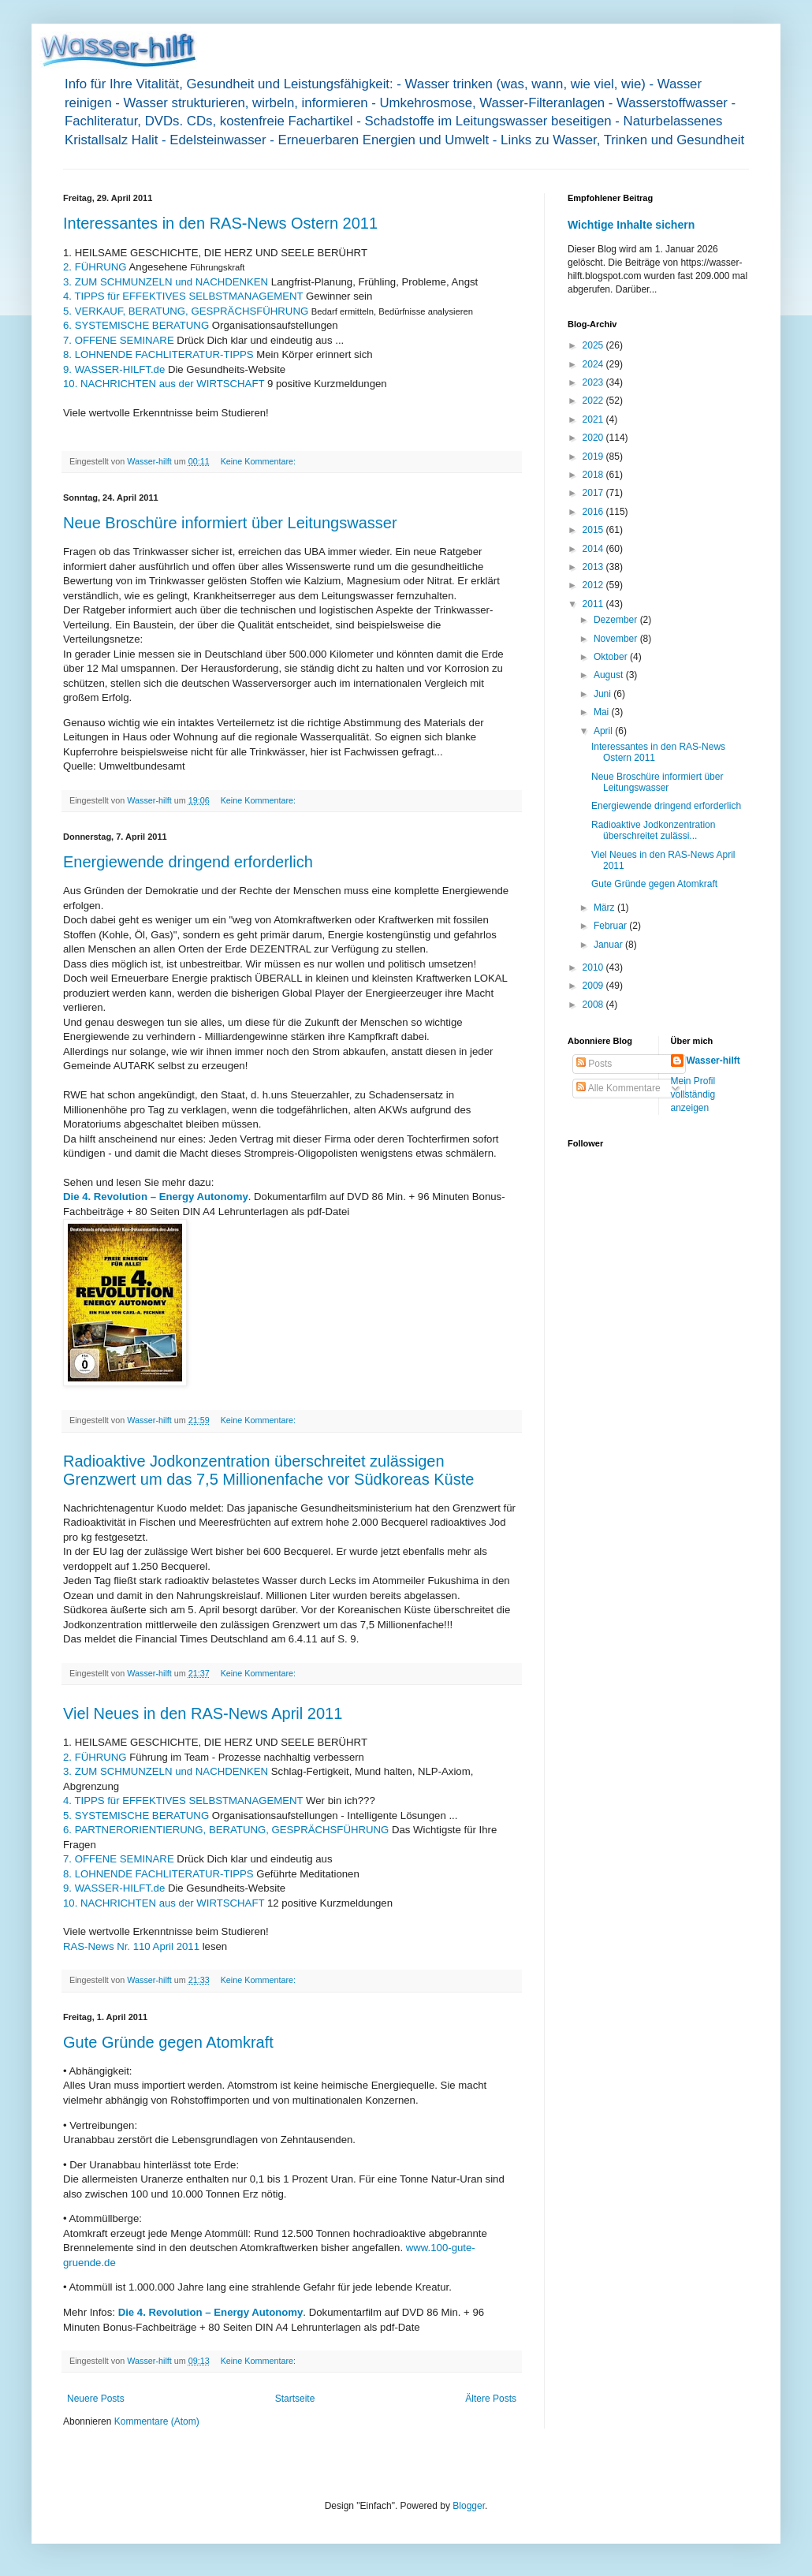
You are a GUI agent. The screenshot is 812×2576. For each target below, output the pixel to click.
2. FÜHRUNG (95, 267)
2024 (594, 364)
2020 (594, 437)
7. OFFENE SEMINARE (118, 340)
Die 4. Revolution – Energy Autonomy (155, 1196)
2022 (594, 400)
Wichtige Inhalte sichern (631, 224)
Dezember (617, 619)
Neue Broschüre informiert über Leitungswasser (230, 522)
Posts (594, 1063)
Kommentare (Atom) (156, 2421)
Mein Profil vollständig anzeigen (693, 1094)
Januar (609, 944)
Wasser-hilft (713, 1060)
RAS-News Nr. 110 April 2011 (131, 1946)
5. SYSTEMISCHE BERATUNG (136, 1815)
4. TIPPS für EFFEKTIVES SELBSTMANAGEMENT (183, 296)
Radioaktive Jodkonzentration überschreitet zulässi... (653, 830)
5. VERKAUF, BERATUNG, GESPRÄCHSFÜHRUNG (185, 311)
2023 (594, 382)
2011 (594, 604)
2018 (594, 474)
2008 (594, 1004)
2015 (594, 529)
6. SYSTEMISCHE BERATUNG (136, 325)
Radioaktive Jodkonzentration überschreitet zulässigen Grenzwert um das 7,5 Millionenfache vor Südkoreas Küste (268, 1470)
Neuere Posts (96, 2398)
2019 (594, 456)
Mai (603, 712)
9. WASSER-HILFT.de (114, 369)
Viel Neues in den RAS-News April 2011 (202, 1713)
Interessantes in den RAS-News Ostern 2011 (220, 223)
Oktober (612, 656)
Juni (603, 693)
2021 (594, 419)
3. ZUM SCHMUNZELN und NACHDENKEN (165, 282)
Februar (611, 925)
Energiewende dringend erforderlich (188, 861)
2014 (594, 548)
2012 (594, 585)
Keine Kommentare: (259, 461)
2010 (594, 967)
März (605, 907)
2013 (594, 566)
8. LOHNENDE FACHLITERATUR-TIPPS (158, 354)
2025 (594, 345)
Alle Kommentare (618, 1088)
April (604, 730)
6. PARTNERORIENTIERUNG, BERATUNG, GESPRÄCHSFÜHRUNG (226, 1830)
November (617, 638)
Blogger (469, 2505)
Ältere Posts (490, 2398)
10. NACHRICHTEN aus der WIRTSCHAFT (163, 384)
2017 (594, 492)
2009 (594, 985)
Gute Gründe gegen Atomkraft (168, 2042)
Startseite (295, 2398)
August (610, 674)
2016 (594, 511)
